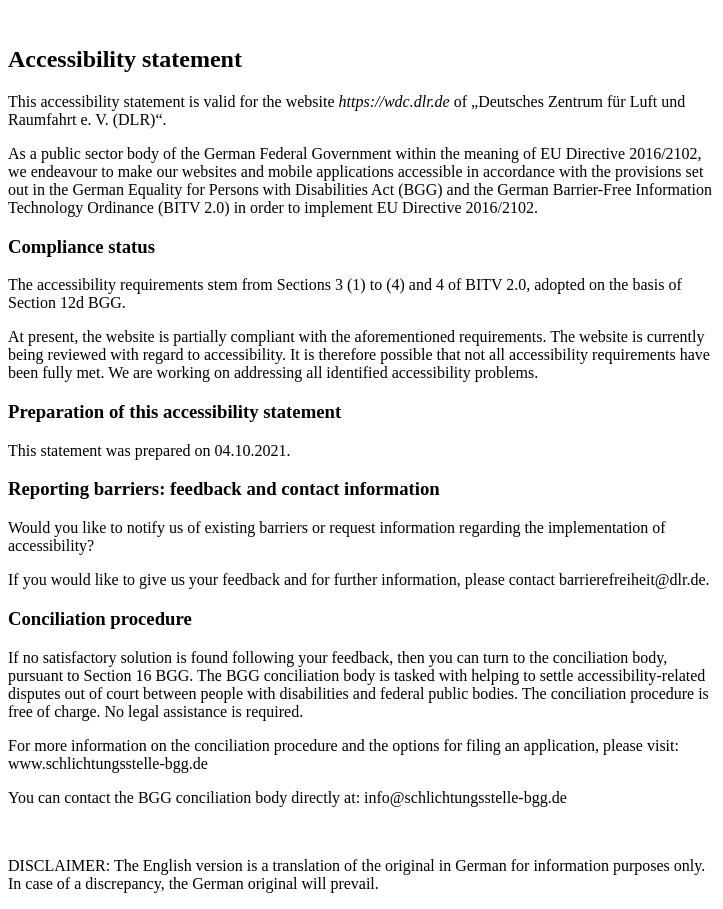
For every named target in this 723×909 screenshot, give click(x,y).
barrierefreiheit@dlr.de (632, 579)
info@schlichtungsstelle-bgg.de (465, 797)
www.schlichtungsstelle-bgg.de (108, 763)
